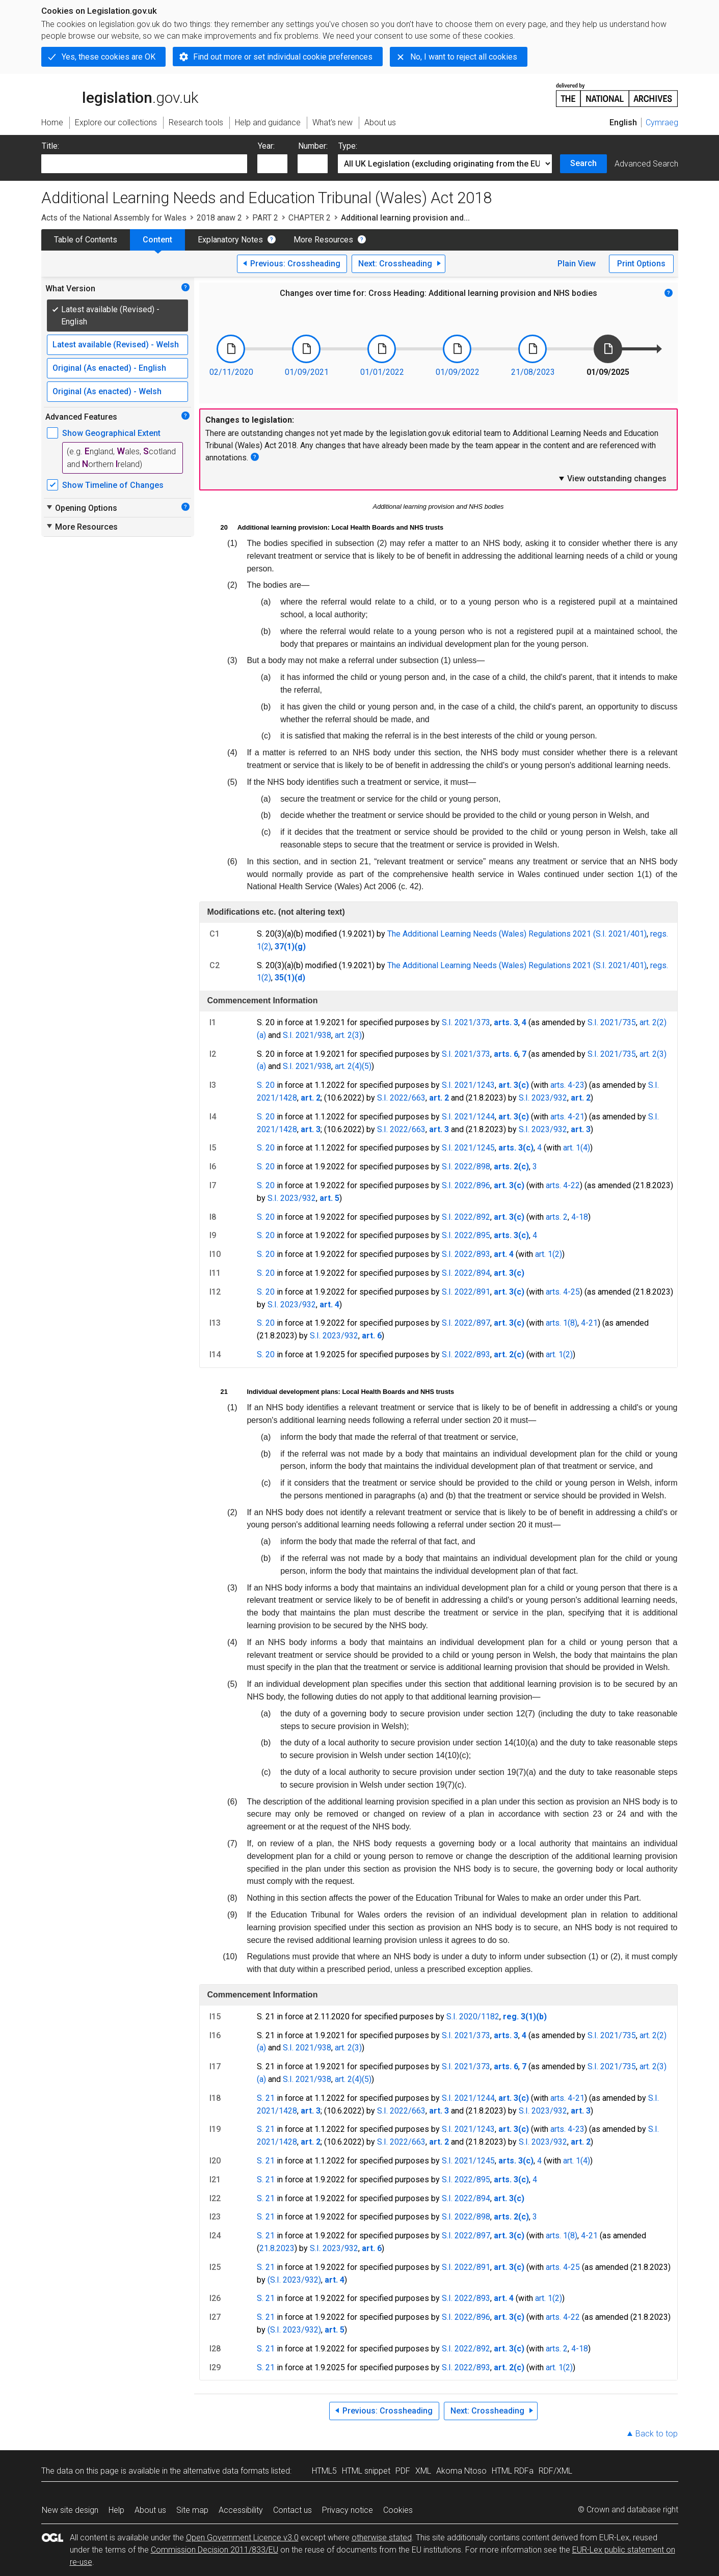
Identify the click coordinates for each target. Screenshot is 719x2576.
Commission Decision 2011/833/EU (214, 2550)
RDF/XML (555, 2471)
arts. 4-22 (563, 1185)
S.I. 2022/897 (466, 1323)
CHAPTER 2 (309, 218)
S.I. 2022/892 (466, 1217)
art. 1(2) (548, 1254)
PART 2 (265, 218)
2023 (285, 2248)
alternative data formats (226, 2471)
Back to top (656, 2433)
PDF (402, 2471)
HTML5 (324, 2471)
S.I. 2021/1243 (468, 1085)
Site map (192, 2510)
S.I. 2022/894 (466, 1273)
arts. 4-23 (567, 1085)
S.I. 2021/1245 (468, 1148)
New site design (70, 2510)
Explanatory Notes (230, 239)
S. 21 (266, 2098)
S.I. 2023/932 (543, 1098)
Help (116, 2510)
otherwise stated (382, 2537)
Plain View (576, 263)
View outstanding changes (612, 478)
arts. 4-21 (567, 1116)
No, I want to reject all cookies (463, 57)
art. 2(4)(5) (353, 1066)
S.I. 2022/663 (401, 1098)
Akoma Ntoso (461, 2471)
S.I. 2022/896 (466, 1185)
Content (157, 239)
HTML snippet (366, 2471)
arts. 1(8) (561, 1323)
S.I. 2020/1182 (472, 2016)
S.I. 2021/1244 (468, 1116)
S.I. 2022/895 (466, 1235)
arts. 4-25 (563, 1292)
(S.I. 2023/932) (294, 2280)
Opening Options (81, 508)
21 (264, 2248)
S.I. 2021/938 (307, 1035)
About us (150, 2510)
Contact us (292, 2510)
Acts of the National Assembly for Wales (114, 218)
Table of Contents (85, 239)
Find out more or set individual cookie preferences (282, 57)
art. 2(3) (348, 1035)
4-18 (579, 1217)
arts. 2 (557, 1217)
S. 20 (266, 1085)
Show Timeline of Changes (113, 485)
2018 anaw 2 (219, 218)
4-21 (589, 1323)
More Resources (323, 239)
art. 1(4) (576, 1148)
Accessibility (241, 2510)
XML (423, 2471)
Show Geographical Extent (111, 433)
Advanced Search (646, 164)
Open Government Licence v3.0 (242, 2537)
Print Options (641, 263)
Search (583, 163)
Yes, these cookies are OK (108, 57)
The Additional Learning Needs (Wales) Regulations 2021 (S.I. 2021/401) (517, 934)
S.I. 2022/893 (466, 1254)
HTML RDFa (513, 2471)
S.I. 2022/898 (466, 1166)
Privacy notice (347, 2510)
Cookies (398, 2510)
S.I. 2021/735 (612, 1022)
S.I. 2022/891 (466, 1292)
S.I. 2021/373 (466, 1022)
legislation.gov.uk (119, 94)
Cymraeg (662, 122)
